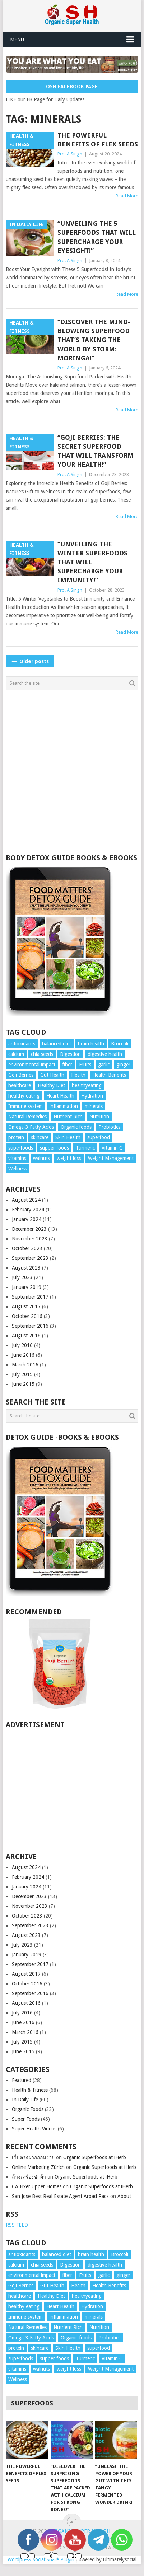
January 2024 (26, 1219)
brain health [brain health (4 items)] (91, 1044)
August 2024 (26, 1200)
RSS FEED (17, 2225)
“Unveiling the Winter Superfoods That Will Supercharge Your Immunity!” (92, 562)
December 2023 (29, 1229)
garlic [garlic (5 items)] (104, 1064)
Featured (21, 2080)
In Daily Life (25, 2099)
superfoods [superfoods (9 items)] (20, 1148)
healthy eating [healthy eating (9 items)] (24, 1096)
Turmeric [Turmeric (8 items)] (85, 1148)
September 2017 (30, 1297)
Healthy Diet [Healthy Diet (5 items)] (51, 1085)
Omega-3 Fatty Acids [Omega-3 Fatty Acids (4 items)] (31, 1127)
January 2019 (26, 1287)
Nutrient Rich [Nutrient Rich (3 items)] (68, 1116)
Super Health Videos (34, 2129)
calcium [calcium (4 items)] (16, 1054)
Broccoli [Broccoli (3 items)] (119, 1044)
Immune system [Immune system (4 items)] (25, 1106)
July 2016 (22, 1345)
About (124, 2196)
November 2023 (29, 1239)
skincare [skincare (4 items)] (39, 1137)
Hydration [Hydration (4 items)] (92, 1096)
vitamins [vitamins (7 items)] (17, 1158)
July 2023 (22, 1277)
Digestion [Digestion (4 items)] (70, 1054)
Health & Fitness (30, 2090)
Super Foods (26, 2119)
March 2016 (25, 1365)
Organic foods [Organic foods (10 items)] (76, 1127)
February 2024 (28, 1209)
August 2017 (26, 1306)
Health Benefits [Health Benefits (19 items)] (109, 1075)
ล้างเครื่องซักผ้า (29, 2177)
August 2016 (26, 1335)
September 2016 (30, 1326)
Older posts (29, 661)
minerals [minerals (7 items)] (94, 1106)
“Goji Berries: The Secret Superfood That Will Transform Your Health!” (95, 451)
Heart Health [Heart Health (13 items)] (60, 1096)
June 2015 (23, 1384)
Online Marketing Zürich (38, 2167)
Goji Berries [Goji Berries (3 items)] (20, 1075)
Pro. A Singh (69, 154)
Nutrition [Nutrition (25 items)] (99, 1116)
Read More (127, 196)
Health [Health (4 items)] (78, 1075)
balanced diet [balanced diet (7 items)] (56, 1044)
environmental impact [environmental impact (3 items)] (31, 1064)
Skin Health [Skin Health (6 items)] (67, 1137)
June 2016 (23, 1355)
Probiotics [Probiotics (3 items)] (109, 1127)
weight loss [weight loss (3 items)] (69, 1158)
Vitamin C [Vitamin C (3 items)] (112, 1148)
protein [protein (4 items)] (16, 1137)
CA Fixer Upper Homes (36, 2186)
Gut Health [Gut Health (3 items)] (52, 1075)
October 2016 (27, 1316)
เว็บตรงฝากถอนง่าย (33, 2157)
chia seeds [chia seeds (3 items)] (42, 1054)
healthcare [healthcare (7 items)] (19, 1085)
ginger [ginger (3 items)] (123, 1064)
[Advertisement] (71, 772)
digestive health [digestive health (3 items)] (105, 1054)
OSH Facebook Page (72, 86)
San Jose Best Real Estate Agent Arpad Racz (60, 2196)
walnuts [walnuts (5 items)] (41, 1158)
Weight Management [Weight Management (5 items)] (111, 1158)
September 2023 (30, 1258)
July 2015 (22, 1374)
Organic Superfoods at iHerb (94, 2157)
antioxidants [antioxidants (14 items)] (21, 1044)
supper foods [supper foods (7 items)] (54, 1148)
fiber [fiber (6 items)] (67, 1064)
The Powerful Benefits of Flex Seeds (97, 139)
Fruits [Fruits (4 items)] (85, 1064)
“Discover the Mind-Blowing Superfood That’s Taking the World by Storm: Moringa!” (93, 340)
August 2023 (26, 1268)
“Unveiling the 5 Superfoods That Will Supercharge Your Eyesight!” (96, 237)
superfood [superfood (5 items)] (98, 1137)
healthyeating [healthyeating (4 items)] (87, 1085)
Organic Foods (27, 2109)
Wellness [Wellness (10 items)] (17, 1168)
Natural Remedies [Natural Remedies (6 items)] (27, 1116)
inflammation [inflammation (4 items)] (64, 1106)
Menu (17, 39)
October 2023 (27, 1248)
